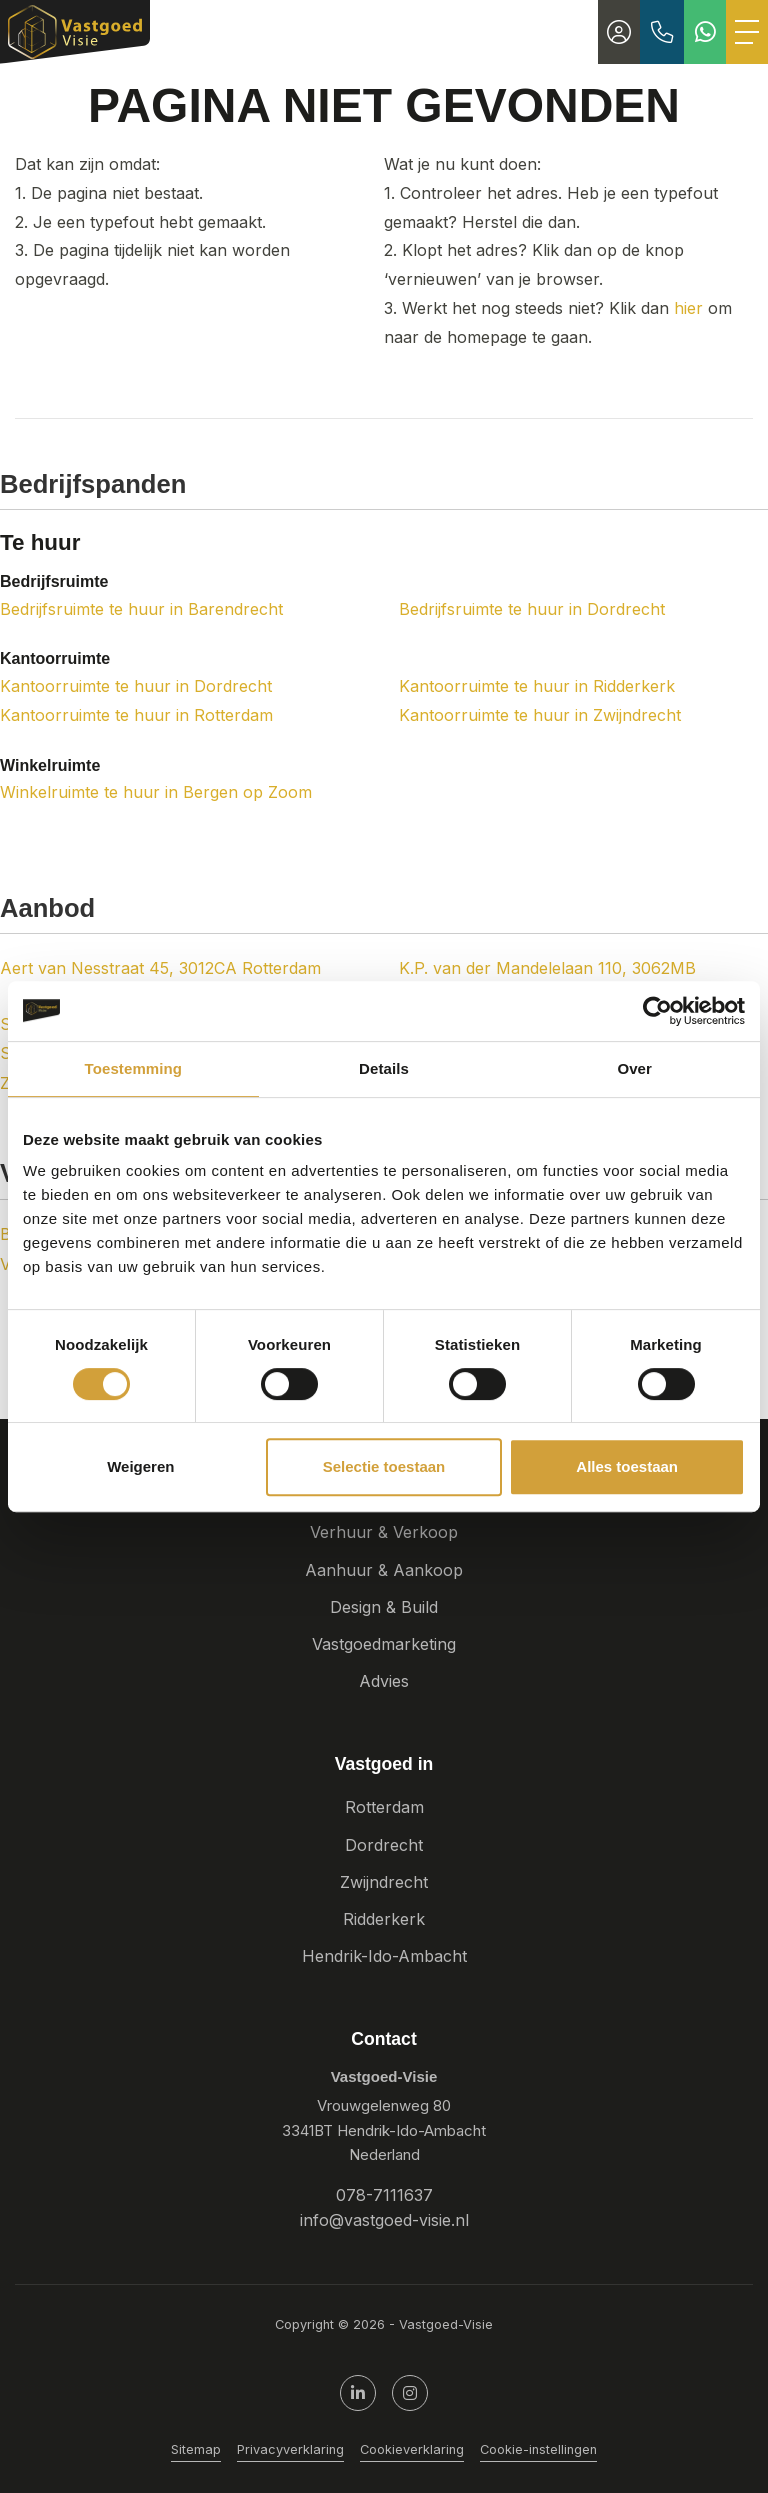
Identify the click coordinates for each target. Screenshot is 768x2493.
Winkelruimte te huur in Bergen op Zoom (156, 792)
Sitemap (196, 2449)
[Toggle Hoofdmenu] (747, 32)
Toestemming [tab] (134, 1068)
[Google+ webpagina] (410, 2393)
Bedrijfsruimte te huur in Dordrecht (532, 609)
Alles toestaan (627, 1466)
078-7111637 (384, 2195)
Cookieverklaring (412, 2449)
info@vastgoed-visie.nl (384, 2220)
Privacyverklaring (290, 2449)
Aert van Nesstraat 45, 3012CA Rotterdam (160, 968)
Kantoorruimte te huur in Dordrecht (136, 686)
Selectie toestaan (384, 1466)
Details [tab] (384, 1068)
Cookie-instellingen (538, 2449)
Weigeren (140, 1466)
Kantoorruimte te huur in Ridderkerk (537, 686)
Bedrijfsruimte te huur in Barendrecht (141, 609)
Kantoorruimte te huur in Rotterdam (136, 715)
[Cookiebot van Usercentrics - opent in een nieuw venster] (657, 1011)
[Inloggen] (619, 32)
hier (688, 308)
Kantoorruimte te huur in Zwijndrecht (540, 715)
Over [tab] (634, 1068)
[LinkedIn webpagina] (358, 2393)
